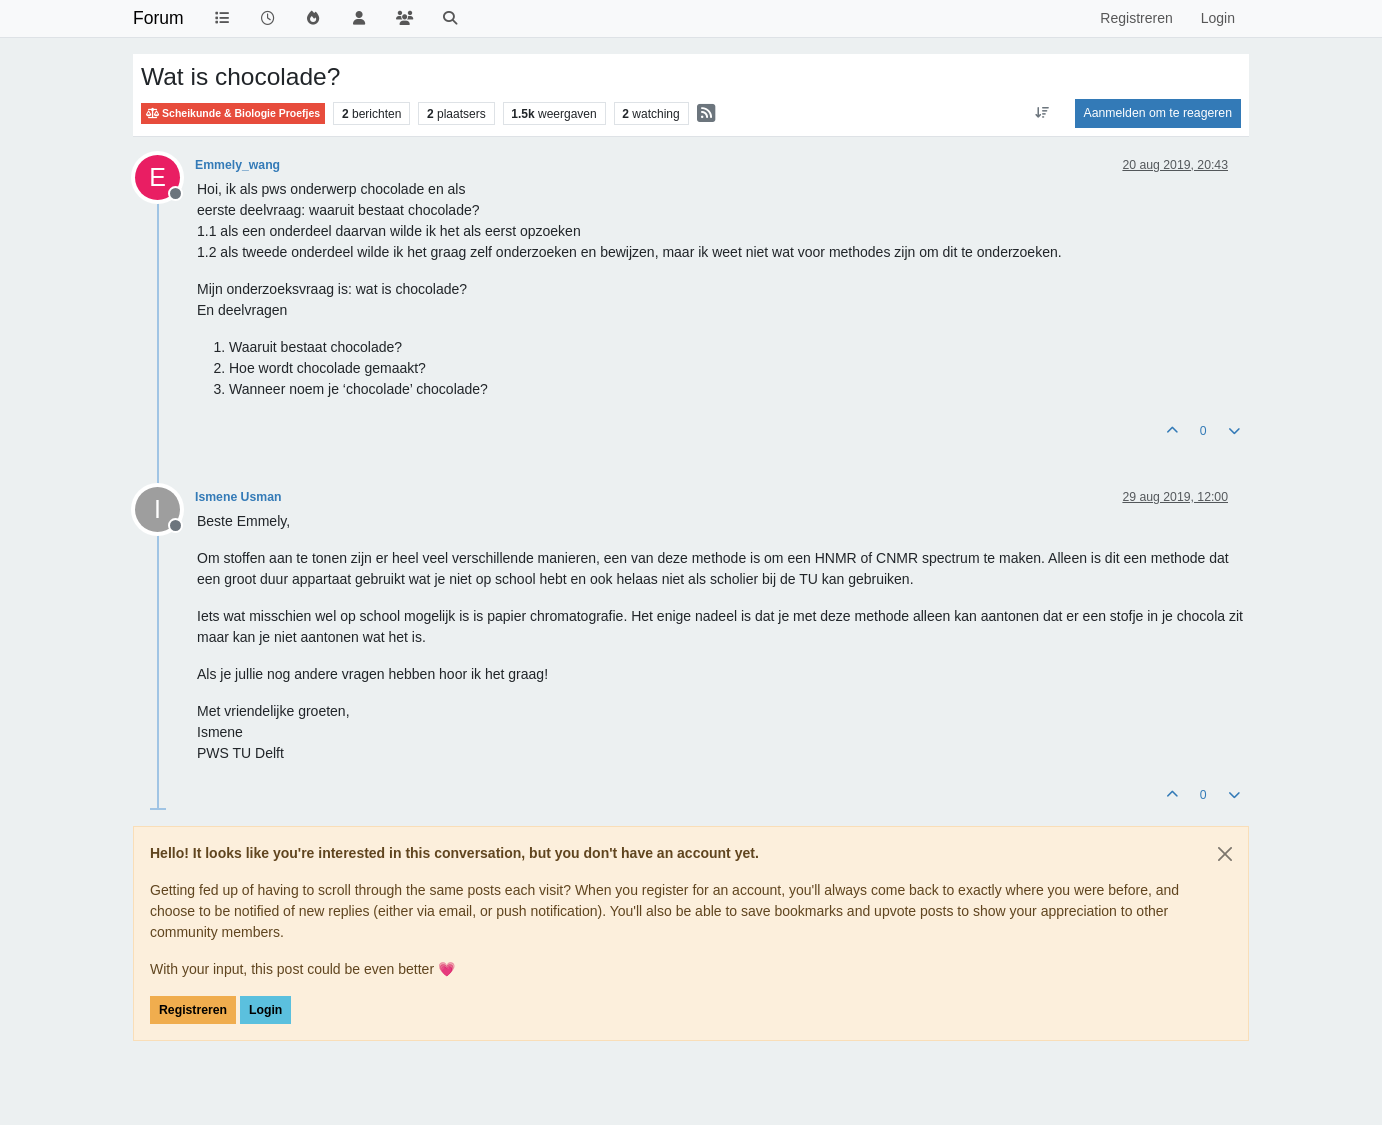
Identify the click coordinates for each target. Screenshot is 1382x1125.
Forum (158, 18)
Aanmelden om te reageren (1158, 113)
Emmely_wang (237, 165)
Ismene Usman (238, 497)
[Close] (1225, 854)
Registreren (193, 1010)
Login (265, 1010)
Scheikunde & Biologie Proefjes (233, 113)
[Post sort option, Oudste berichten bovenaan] (1041, 113)
